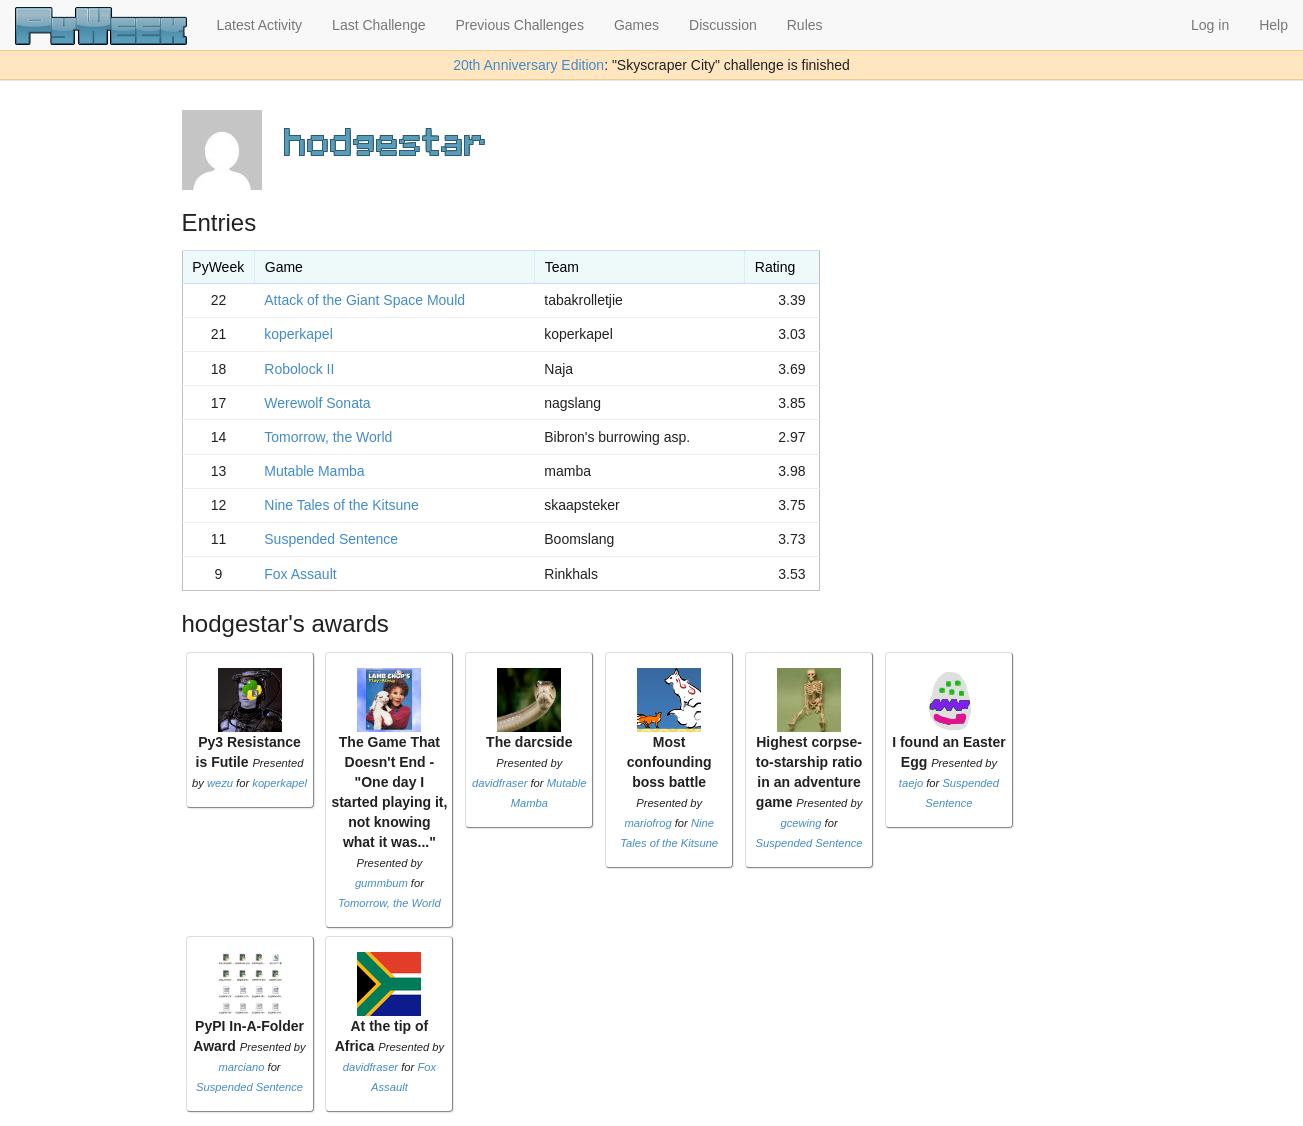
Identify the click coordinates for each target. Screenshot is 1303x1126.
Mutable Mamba (314, 471)
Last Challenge (378, 25)
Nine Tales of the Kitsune (341, 505)
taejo (911, 783)
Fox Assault (300, 574)
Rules (805, 25)
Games (636, 25)
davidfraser (499, 783)
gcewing (800, 823)
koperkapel (298, 334)
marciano (241, 1067)
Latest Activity (260, 25)
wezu (220, 783)
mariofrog (647, 823)
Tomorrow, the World (328, 437)
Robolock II (299, 369)
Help (1273, 25)
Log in (1210, 25)
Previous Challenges (520, 25)
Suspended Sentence (331, 539)
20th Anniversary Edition (528, 65)
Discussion (723, 25)
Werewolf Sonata (317, 403)
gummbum (381, 883)
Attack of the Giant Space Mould (364, 300)
